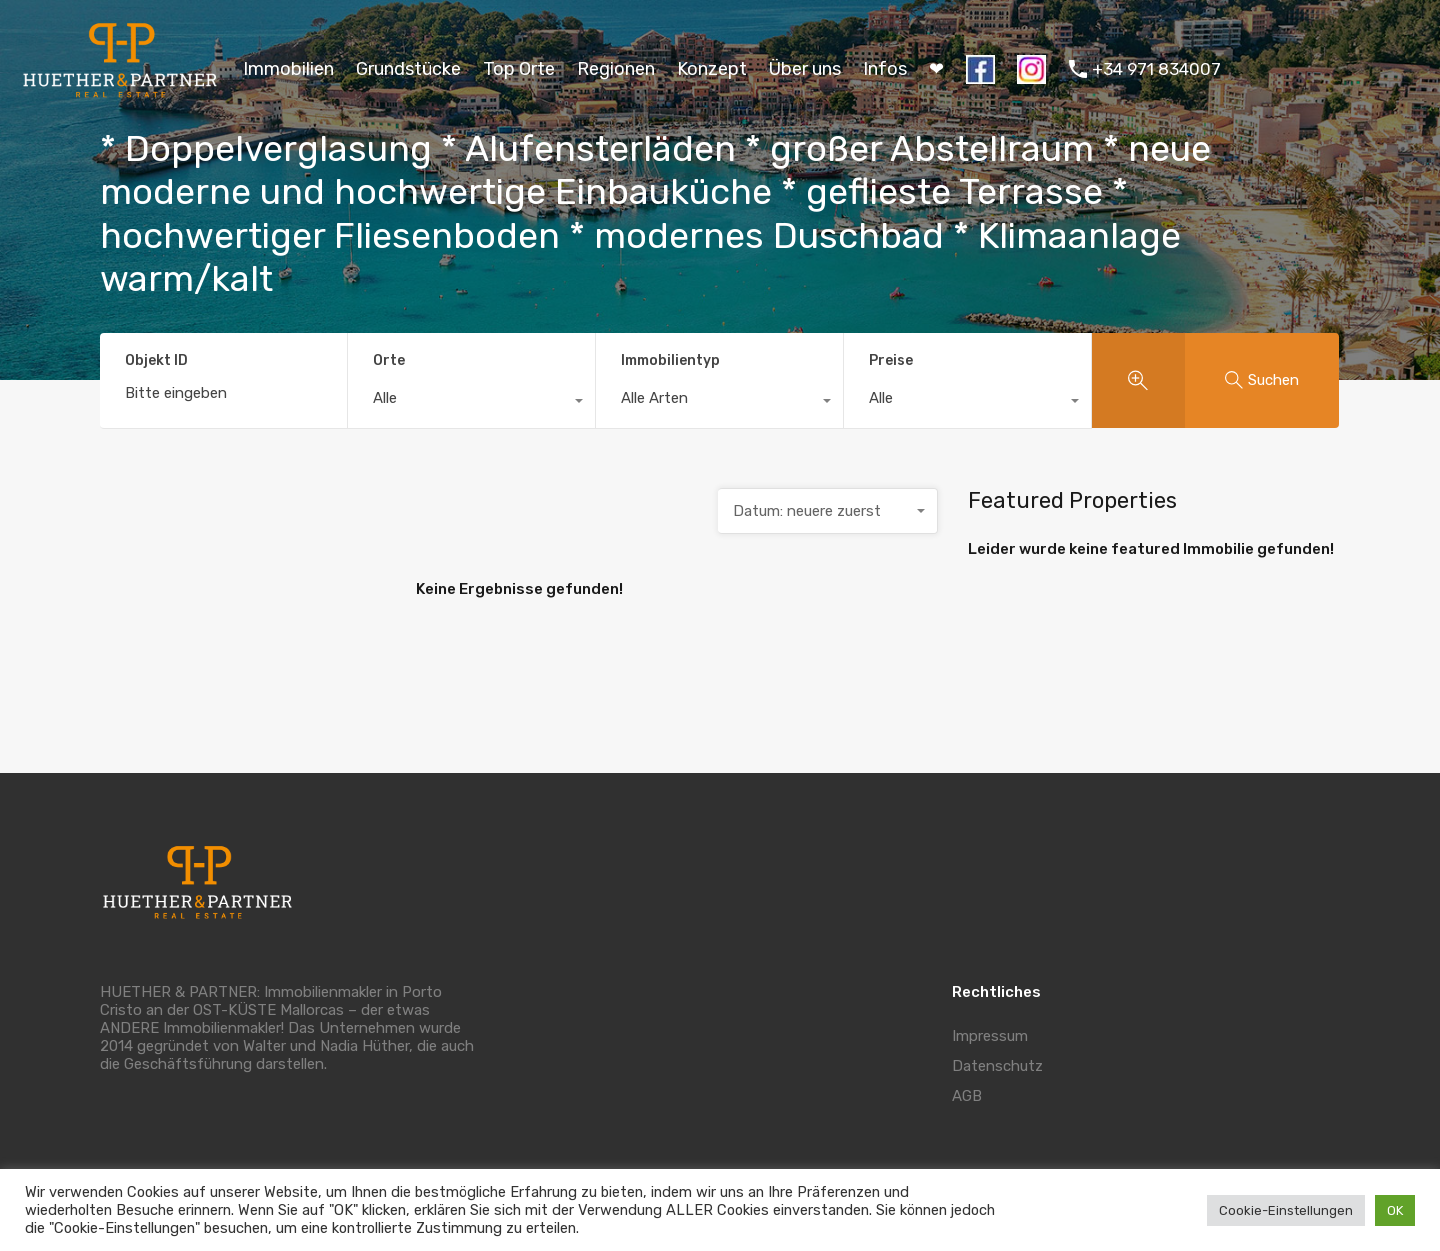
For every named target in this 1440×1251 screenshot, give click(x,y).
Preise (891, 360)
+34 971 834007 (1156, 69)
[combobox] (471, 403)
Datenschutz (997, 1066)
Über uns (805, 69)
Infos (885, 69)
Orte (389, 360)
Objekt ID (156, 361)
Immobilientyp (670, 360)
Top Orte (519, 69)
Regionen (616, 69)
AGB (967, 1096)
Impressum (990, 1036)
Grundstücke (408, 69)
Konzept (712, 69)
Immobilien (288, 69)
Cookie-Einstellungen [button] (1286, 1210)
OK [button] (1395, 1210)
